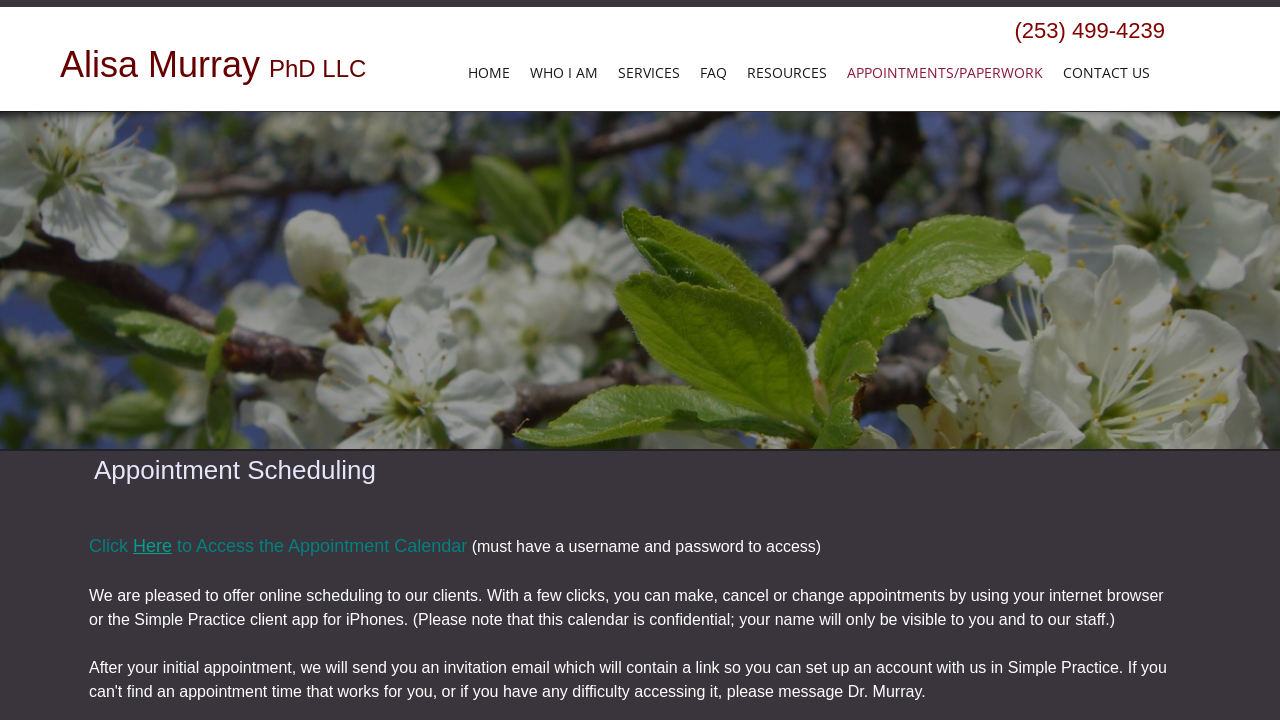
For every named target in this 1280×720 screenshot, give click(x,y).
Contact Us (1106, 72)
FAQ (713, 72)
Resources (787, 72)
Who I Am (564, 72)
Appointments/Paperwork (945, 72)
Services (649, 72)
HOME (489, 72)
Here (152, 546)
